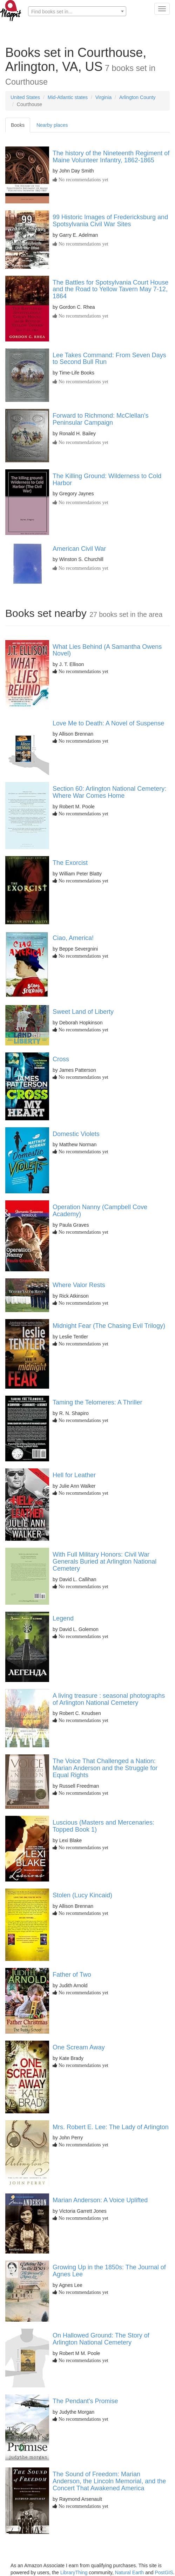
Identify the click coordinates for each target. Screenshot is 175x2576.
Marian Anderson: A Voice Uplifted (100, 2200)
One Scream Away (79, 2047)
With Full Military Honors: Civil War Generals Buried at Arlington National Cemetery (104, 1561)
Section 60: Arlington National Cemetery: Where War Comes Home (109, 792)
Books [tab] (18, 125)
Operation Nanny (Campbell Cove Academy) (100, 1211)
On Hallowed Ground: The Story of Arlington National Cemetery (101, 2339)
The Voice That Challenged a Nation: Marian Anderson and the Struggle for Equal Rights (105, 1768)
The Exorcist (70, 862)
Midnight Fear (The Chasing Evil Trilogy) (109, 1325)
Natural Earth (129, 2572)
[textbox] (77, 12)
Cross (61, 1059)
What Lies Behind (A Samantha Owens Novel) (107, 650)
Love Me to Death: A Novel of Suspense (108, 723)
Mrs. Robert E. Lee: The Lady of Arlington (111, 2127)
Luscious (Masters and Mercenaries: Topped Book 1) (103, 1826)
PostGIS (164, 2572)
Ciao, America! (73, 937)
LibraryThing (74, 2572)
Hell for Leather (74, 1475)
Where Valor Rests (79, 1285)
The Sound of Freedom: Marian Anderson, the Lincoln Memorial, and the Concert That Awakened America (109, 2481)
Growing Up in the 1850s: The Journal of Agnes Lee (109, 2271)
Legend (63, 1618)
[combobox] (77, 11)
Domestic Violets (76, 1133)
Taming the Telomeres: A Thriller (97, 1402)
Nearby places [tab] (52, 125)
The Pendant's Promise (85, 2401)
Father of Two (72, 1974)
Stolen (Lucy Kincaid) (82, 1895)
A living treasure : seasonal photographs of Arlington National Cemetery (109, 1699)
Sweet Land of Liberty (83, 1011)
